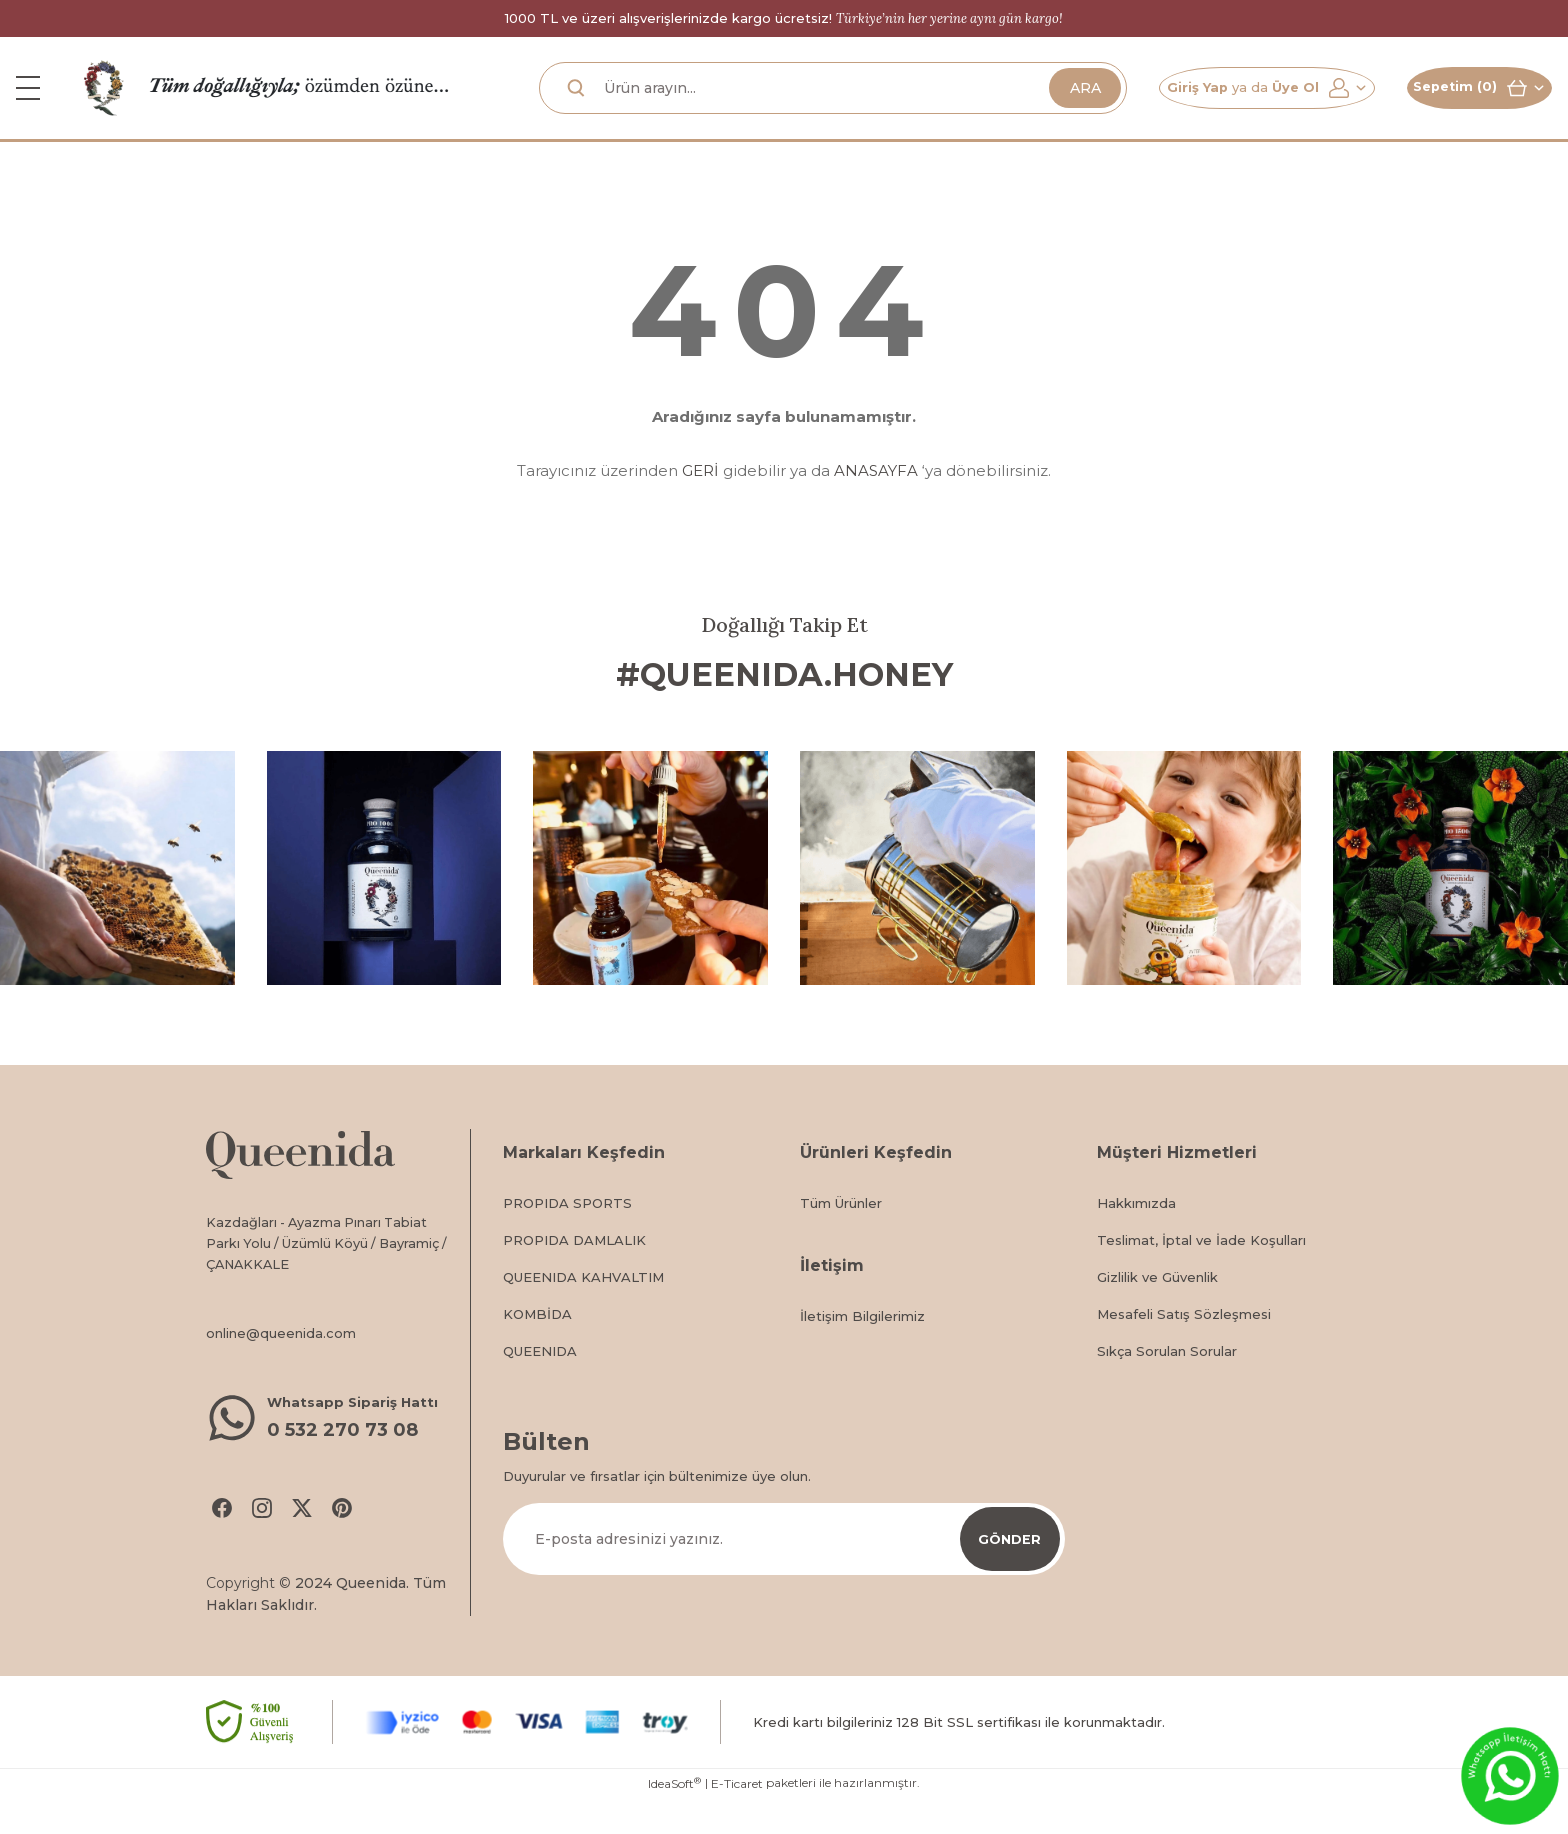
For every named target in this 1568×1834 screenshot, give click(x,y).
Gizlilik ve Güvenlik (1157, 1308)
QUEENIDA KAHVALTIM (583, 1308)
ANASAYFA (876, 501)
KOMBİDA (537, 1345)
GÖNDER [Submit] (1010, 1569)
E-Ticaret (737, 1819)
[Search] (809, 103)
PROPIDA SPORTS (567, 1234)
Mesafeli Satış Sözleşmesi (1184, 1345)
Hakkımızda (1136, 1234)
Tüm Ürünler (841, 1234)
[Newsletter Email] (784, 1570)
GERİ (700, 501)
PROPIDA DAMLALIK (574, 1271)
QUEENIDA (540, 1382)
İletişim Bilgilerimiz (862, 1347)
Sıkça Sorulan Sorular (1167, 1382)
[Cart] (1467, 103)
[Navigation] (28, 103)
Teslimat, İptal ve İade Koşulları (1201, 1271)
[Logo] (104, 101)
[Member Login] (1231, 103)
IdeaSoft (674, 1819)
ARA (1037, 102)
